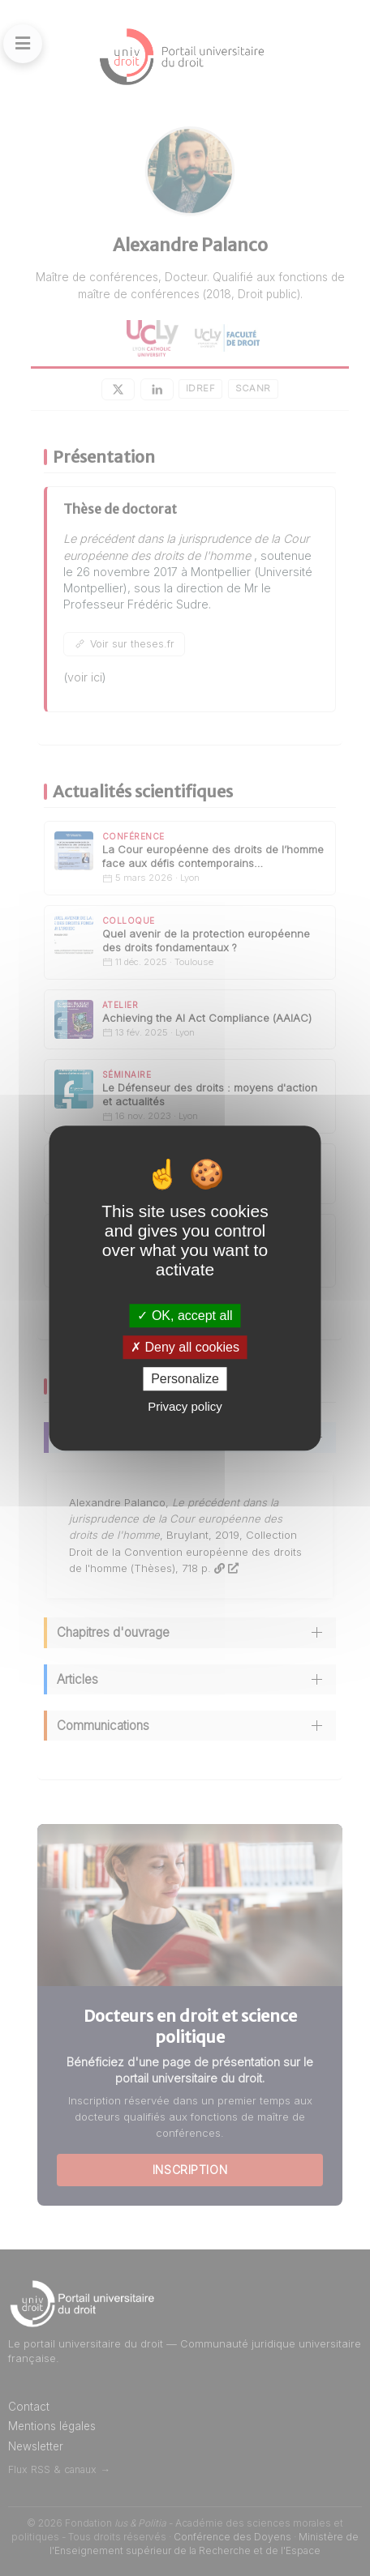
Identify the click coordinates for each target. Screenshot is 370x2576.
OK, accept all (184, 1315)
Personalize (185, 1379)
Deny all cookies (185, 1347)
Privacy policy (185, 1406)
